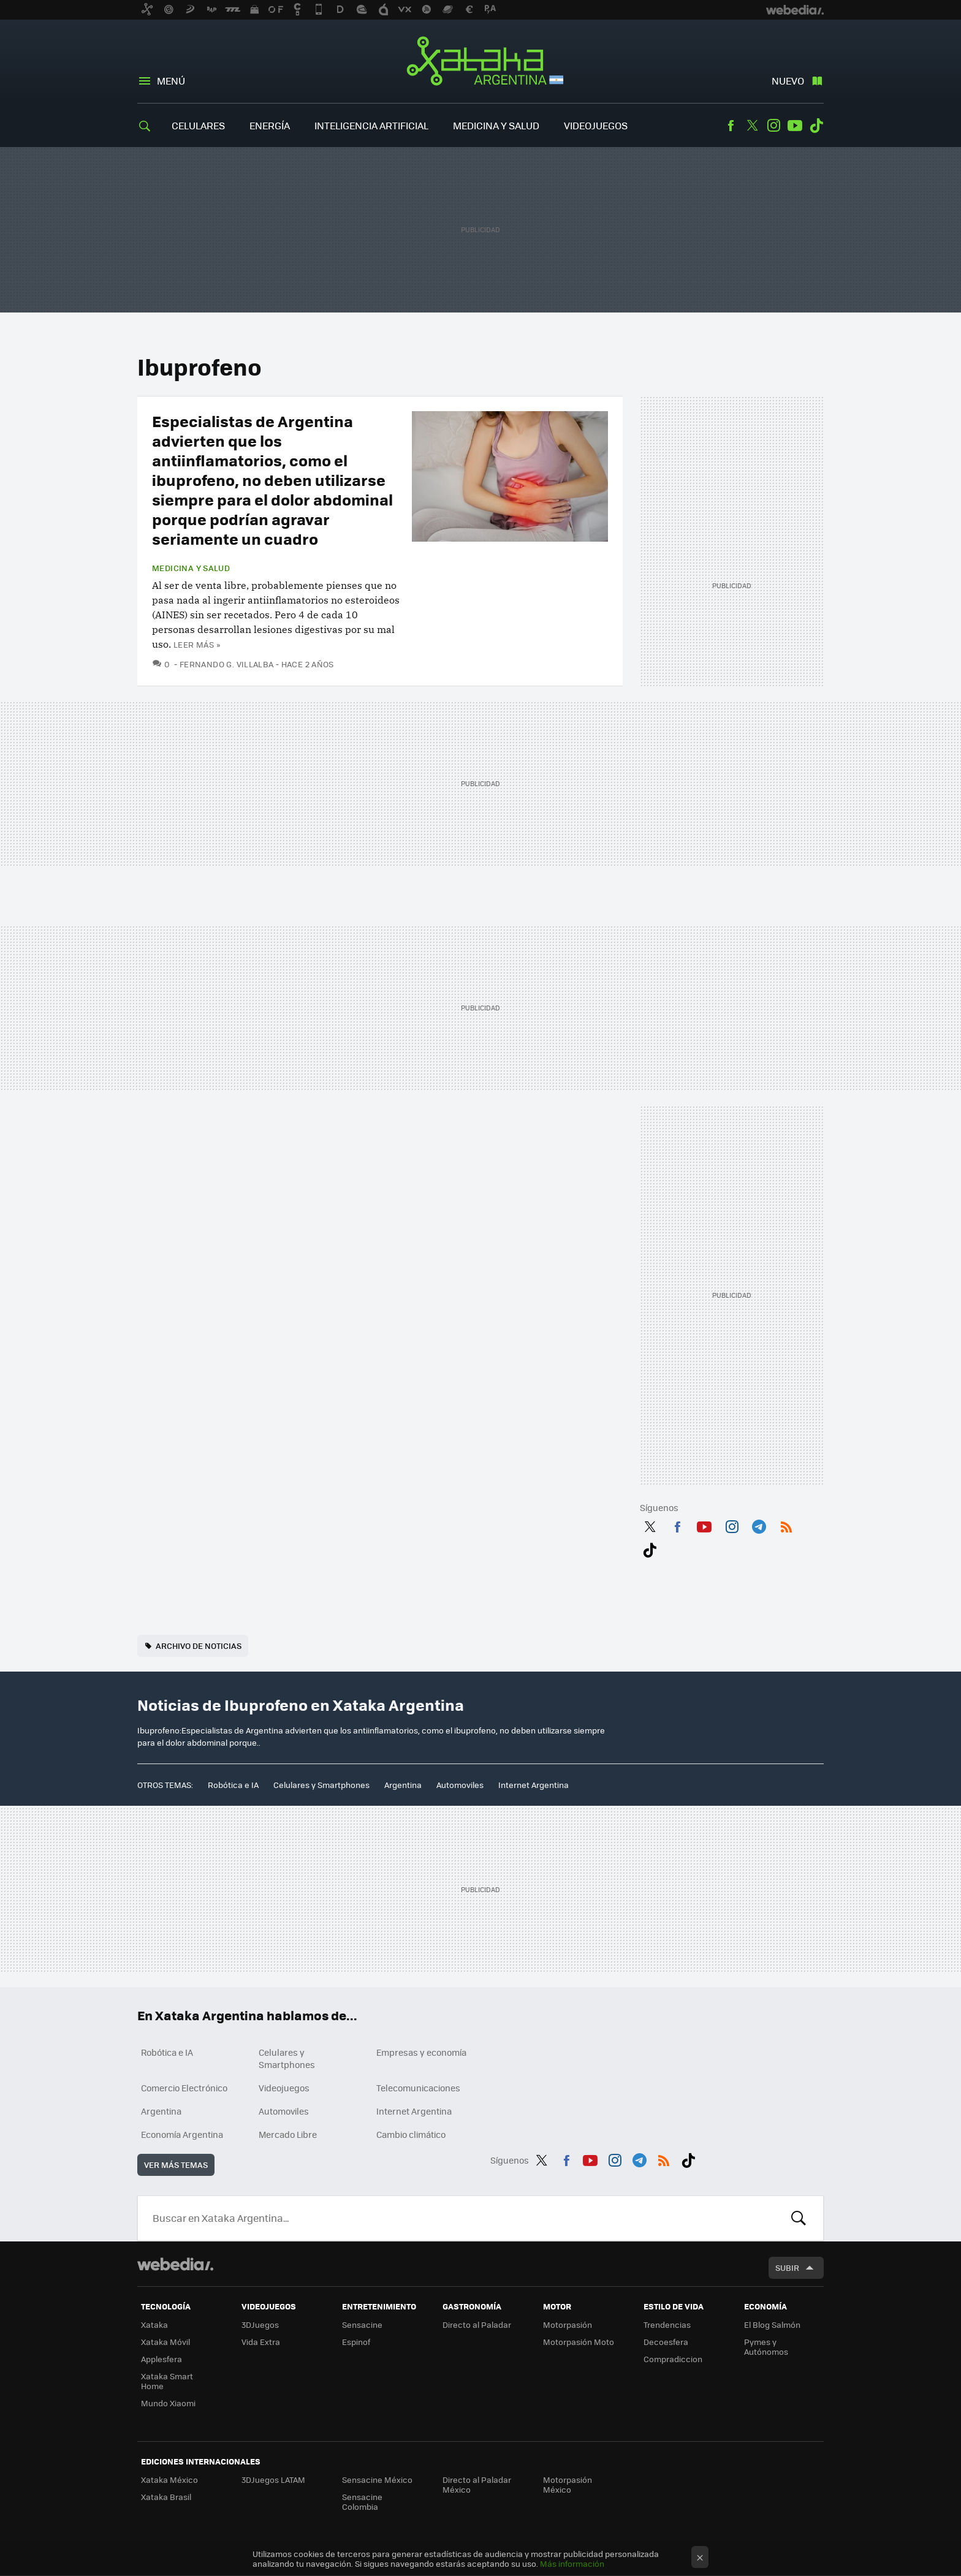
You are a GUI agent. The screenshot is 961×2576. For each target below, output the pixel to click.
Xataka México (169, 2479)
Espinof (356, 2341)
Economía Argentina (182, 2134)
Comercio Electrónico (184, 2088)
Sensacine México (377, 2479)
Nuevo (788, 81)
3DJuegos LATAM (273, 2479)
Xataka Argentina (481, 62)
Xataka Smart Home (167, 2381)
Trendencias (667, 2324)
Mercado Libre (288, 2134)
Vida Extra (260, 2341)
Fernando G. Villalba (227, 664)
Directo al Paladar (477, 2324)
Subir (787, 2267)
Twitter (752, 125)
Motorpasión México (567, 2484)
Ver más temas (176, 2164)
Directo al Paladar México (477, 2484)
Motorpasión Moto (578, 2341)
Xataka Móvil (165, 2341)
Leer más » (196, 644)
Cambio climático (411, 2134)
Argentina (403, 1784)
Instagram (773, 125)
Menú (171, 81)
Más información (572, 2563)
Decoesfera (666, 2341)
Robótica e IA (233, 1784)
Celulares (198, 125)
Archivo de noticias (198, 1645)
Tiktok (816, 125)
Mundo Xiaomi (168, 2403)
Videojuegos (596, 125)
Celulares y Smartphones (321, 1784)
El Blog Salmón (772, 2324)
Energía (269, 125)
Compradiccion (673, 2359)
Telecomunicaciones (418, 2088)
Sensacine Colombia (362, 2501)
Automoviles (460, 1784)
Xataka (154, 2324)
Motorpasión (567, 2324)
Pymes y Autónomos (766, 2346)
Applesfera (161, 2359)
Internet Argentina (533, 1784)
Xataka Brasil (166, 2496)
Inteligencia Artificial (371, 125)
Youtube (795, 125)
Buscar (799, 2218)
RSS (786, 1524)
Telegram (759, 1524)
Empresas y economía (421, 2052)
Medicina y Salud (496, 125)
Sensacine (362, 2324)
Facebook (730, 125)
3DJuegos (260, 2324)
